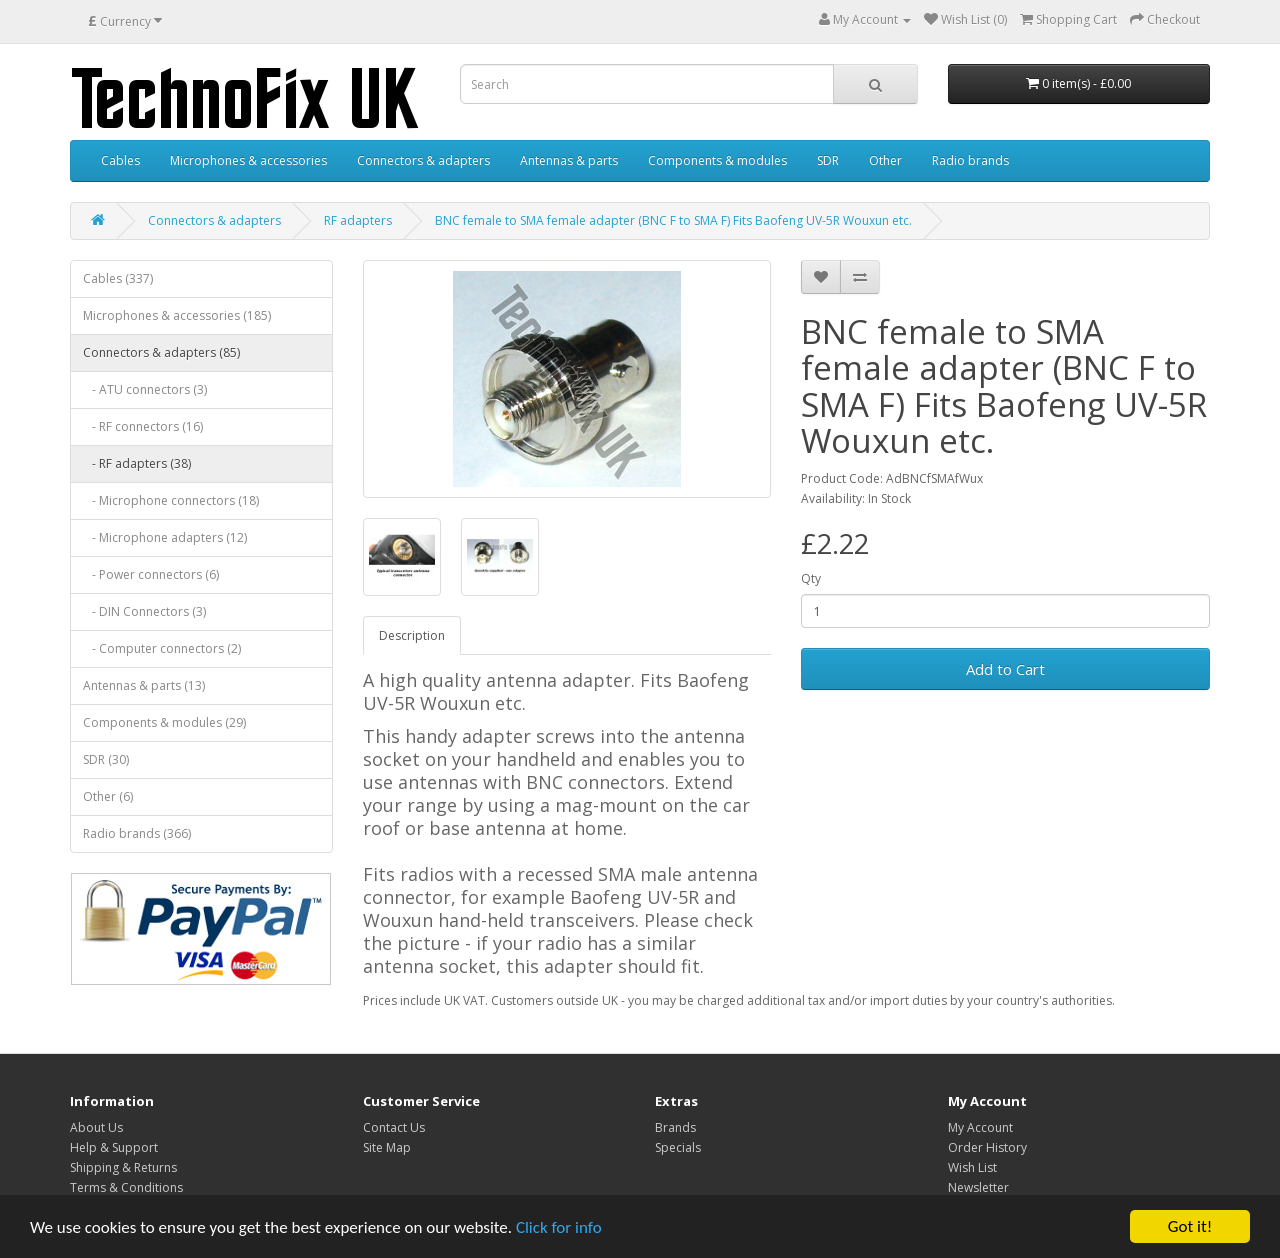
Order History (987, 1147)
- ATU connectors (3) (145, 389)
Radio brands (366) (137, 833)
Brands (675, 1127)
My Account (980, 1127)
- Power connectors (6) (151, 574)
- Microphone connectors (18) (171, 500)
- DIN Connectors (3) (144, 611)
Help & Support (114, 1147)
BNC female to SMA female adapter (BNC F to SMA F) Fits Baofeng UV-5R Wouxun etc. (673, 220)
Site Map (387, 1147)
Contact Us (394, 1127)
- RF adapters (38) (137, 463)
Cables (120, 160)
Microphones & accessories (248, 160)
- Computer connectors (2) (162, 648)
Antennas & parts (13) (144, 685)
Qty (811, 578)
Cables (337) (118, 278)
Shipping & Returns (123, 1167)
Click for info (559, 1227)
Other (885, 160)
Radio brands (970, 160)
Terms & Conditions (126, 1187)
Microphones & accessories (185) (177, 315)
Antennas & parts (569, 160)
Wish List (972, 1167)
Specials (678, 1147)
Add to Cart (1005, 669)
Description (412, 635)
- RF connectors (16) (143, 426)
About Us (96, 1127)
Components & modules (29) (164, 722)
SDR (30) (106, 759)
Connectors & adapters (423, 160)
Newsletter (978, 1187)
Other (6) (108, 796)
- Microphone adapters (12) (165, 537)
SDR (828, 160)
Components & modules (717, 160)
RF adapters (358, 220)
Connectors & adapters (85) (161, 352)
